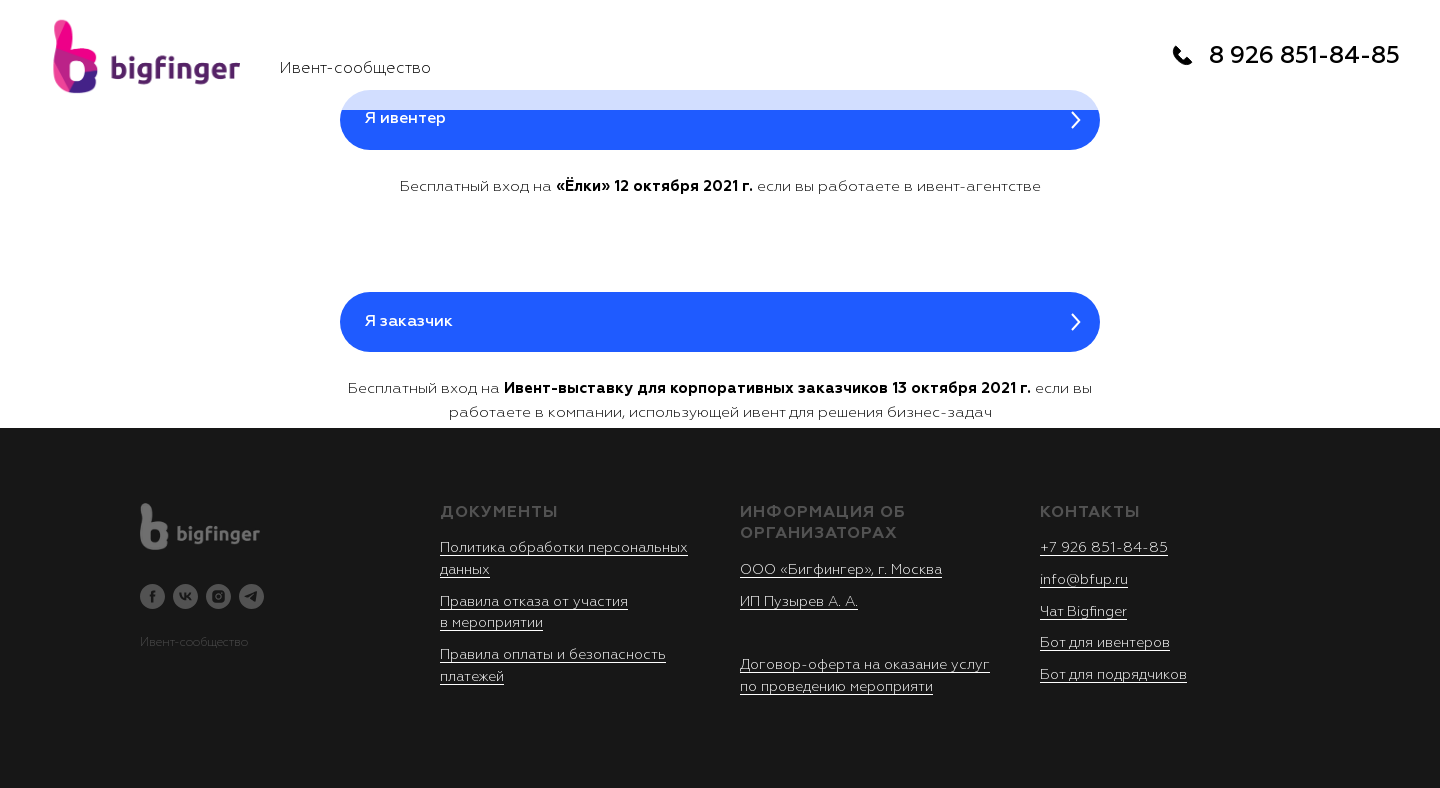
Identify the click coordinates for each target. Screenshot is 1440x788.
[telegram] (251, 596)
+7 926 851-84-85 (1104, 548)
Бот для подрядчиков (1113, 675)
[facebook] (152, 596)
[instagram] (218, 596)
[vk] (185, 596)
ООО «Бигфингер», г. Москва (841, 570)
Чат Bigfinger (1083, 612)
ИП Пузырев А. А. (799, 602)
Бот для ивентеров (1105, 643)
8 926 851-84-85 (1304, 56)
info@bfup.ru (1084, 580)
